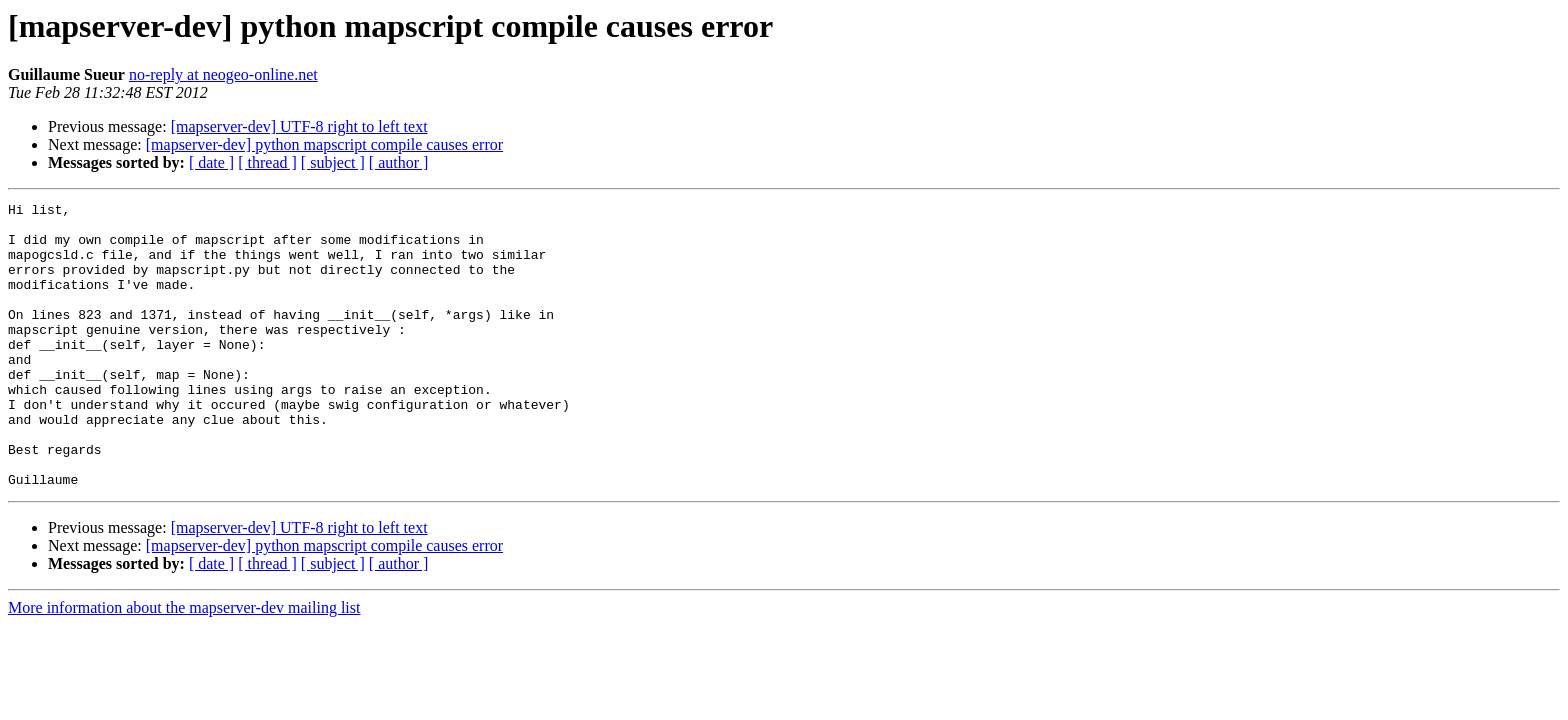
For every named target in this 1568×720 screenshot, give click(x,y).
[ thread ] (267, 162)
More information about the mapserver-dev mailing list (184, 664)
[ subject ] (333, 162)
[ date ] (211, 162)
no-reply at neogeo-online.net (223, 74)
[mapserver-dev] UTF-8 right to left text (299, 126)
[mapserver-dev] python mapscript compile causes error (324, 144)
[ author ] (399, 162)
